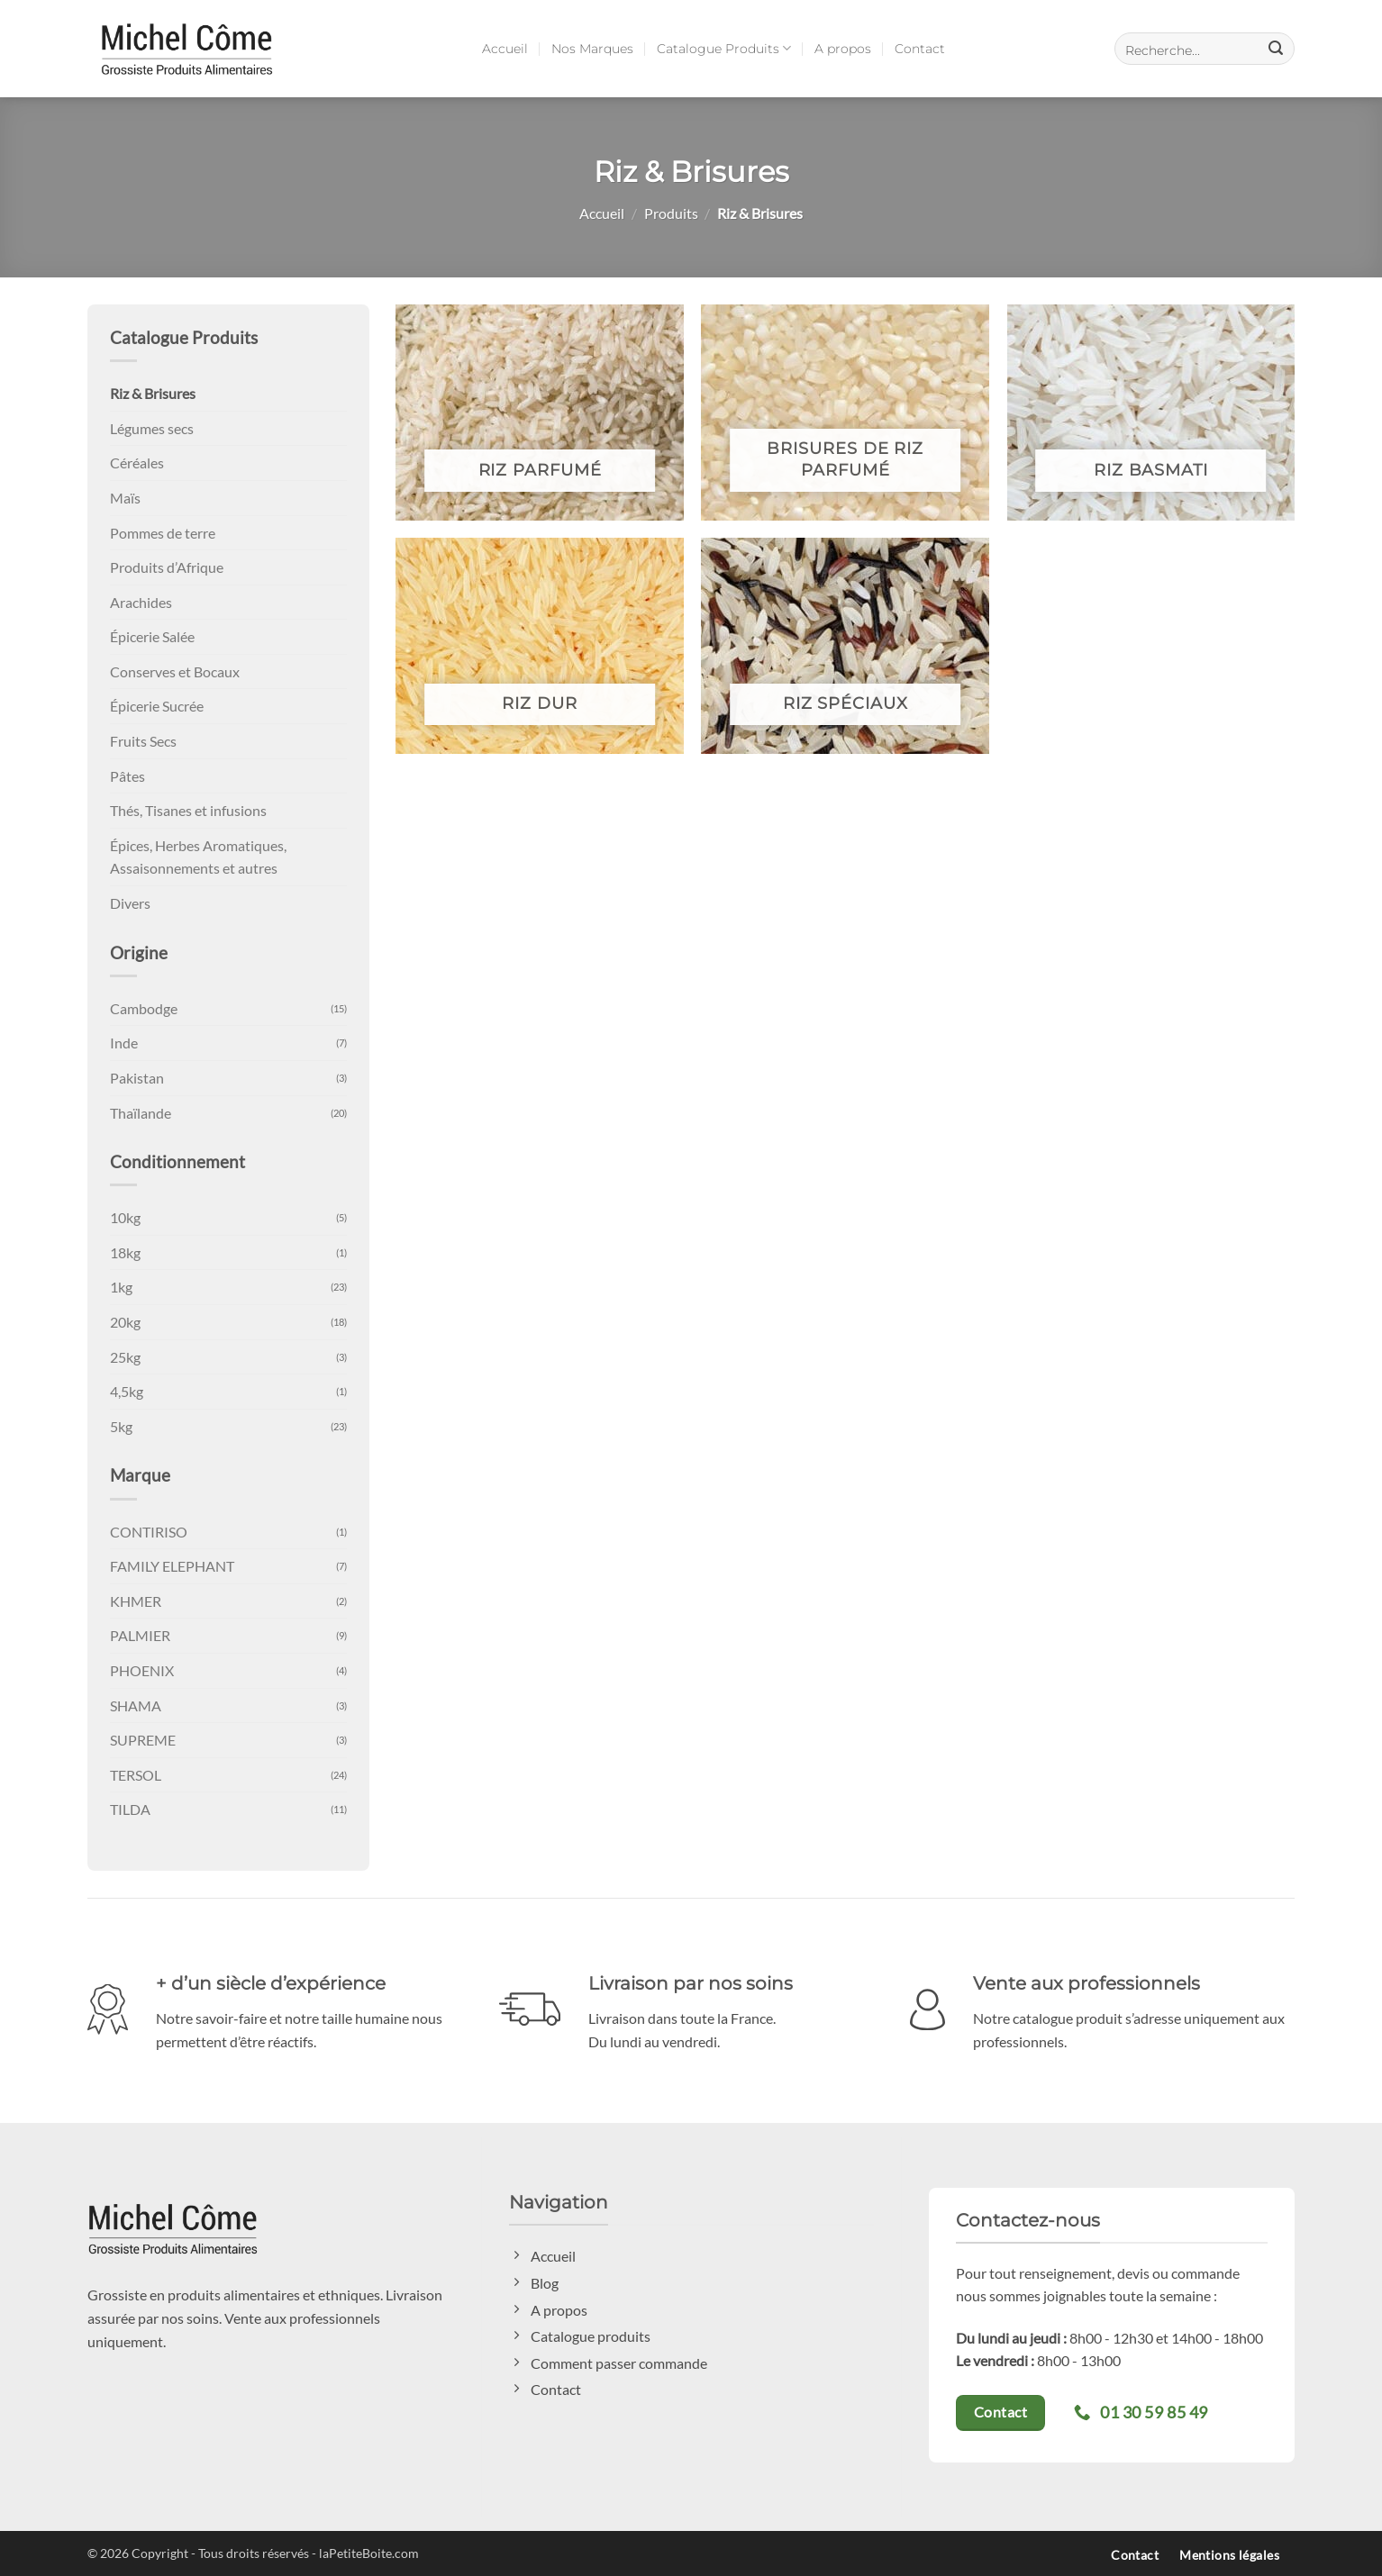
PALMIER (140, 1635)
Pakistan (137, 1077)
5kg (121, 1426)
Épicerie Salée (152, 636)
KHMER (135, 1601)
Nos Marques (592, 49)
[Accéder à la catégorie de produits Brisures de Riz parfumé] (845, 412)
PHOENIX (142, 1670)
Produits (671, 213)
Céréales (137, 462)
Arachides (141, 602)
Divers (130, 903)
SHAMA (135, 1705)
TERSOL (135, 1774)
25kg (125, 1356)
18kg (125, 1252)
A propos (842, 49)
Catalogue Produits (724, 48)
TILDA (130, 1809)
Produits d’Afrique (166, 567)
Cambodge (143, 1008)
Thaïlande (140, 1112)
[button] (1204, 48)
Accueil (505, 49)
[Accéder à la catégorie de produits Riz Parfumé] (540, 412)
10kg (125, 1217)
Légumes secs (152, 428)
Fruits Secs (143, 740)
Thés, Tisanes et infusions (188, 810)
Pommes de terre (162, 532)
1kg (121, 1286)
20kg (125, 1321)
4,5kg (126, 1391)
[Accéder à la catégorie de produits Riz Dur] (540, 646)
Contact (920, 49)
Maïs (125, 497)
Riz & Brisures (152, 393)
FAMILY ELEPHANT (172, 1565)
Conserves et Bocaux (175, 671)
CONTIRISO (148, 1531)
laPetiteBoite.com (369, 2553)
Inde (124, 1042)
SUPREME (143, 1739)
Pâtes (127, 776)
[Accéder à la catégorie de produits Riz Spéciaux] (845, 646)
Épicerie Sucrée (157, 705)
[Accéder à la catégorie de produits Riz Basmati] (1151, 412)
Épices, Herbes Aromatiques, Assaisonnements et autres (198, 857)
